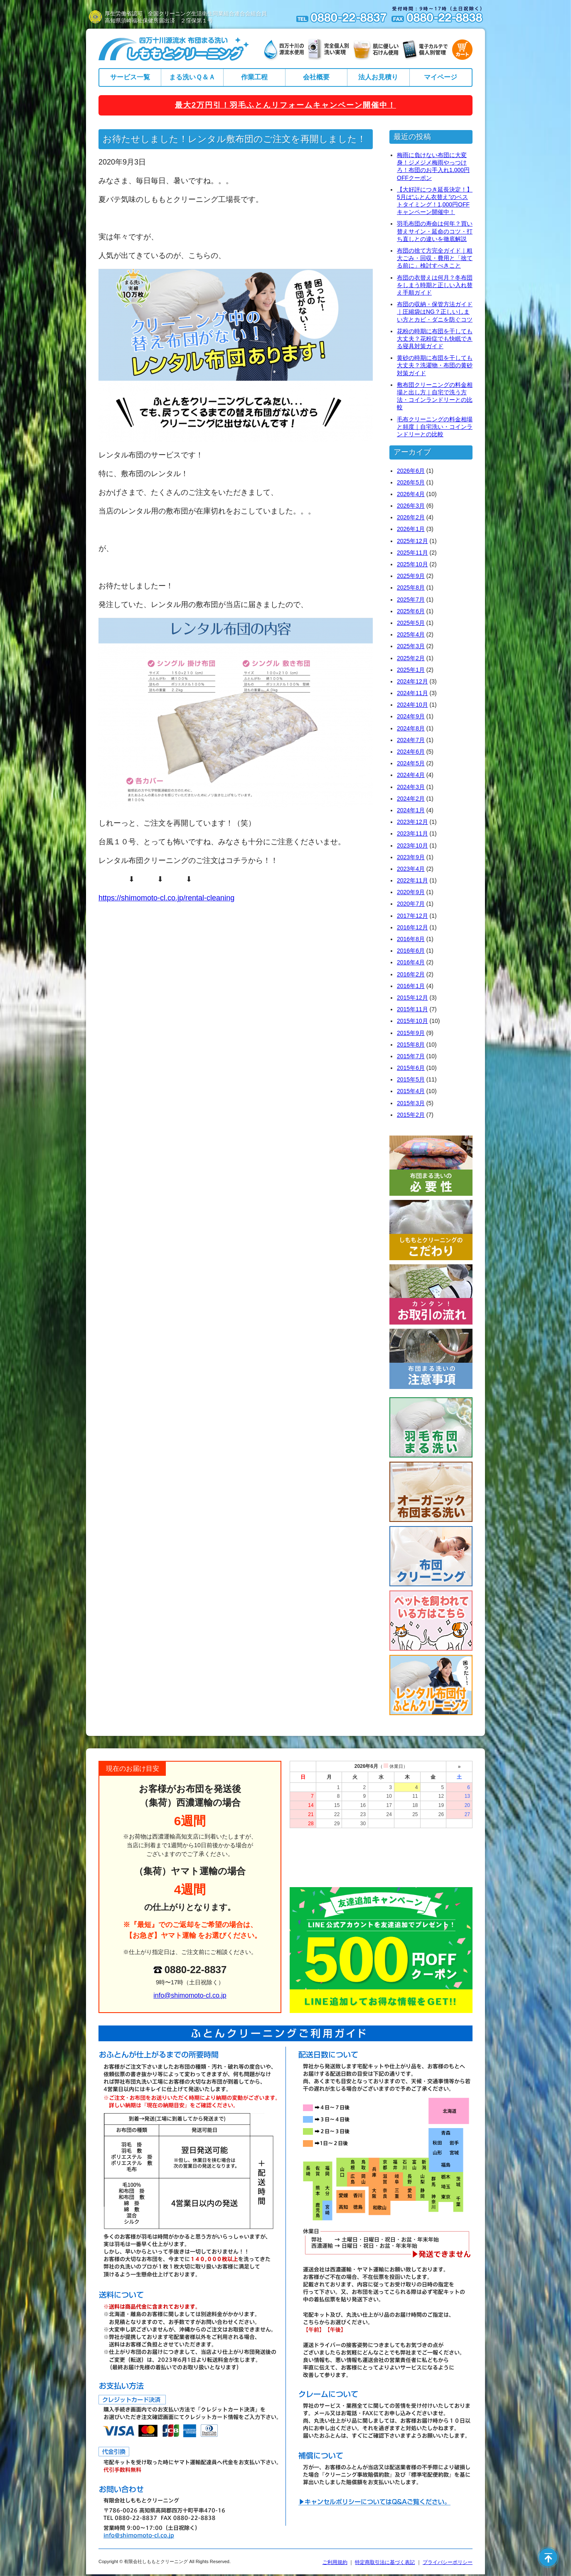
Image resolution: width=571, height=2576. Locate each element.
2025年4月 (411, 634)
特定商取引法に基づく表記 (385, 2562)
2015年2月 (411, 1114)
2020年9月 (411, 892)
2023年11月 (412, 833)
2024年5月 (411, 763)
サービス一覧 (130, 77)
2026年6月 (411, 470)
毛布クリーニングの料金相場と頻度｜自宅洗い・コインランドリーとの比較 (435, 427)
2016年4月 (411, 962)
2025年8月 (411, 587)
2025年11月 (412, 552)
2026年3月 (411, 505)
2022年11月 (412, 880)
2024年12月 (412, 681)
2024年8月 (411, 728)
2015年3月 (411, 1103)
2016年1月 (411, 986)
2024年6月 (411, 751)
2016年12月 (412, 927)
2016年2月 (411, 974)
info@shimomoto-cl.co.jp (189, 1995)
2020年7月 (411, 903)
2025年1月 (411, 669)
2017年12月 (412, 915)
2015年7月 (411, 1056)
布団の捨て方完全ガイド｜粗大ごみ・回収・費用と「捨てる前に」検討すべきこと (435, 258)
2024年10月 (412, 704)
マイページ (440, 77)
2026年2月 (411, 517)
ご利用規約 (334, 2562)
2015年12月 (412, 997)
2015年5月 (411, 1079)
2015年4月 (411, 1091)
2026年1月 (411, 529)
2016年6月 (411, 950)
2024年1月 (411, 810)
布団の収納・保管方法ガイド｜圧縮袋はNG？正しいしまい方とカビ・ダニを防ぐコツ (435, 311)
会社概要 (316, 77)
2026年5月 (411, 482)
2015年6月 (411, 1067)
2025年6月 (411, 611)
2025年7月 (411, 599)
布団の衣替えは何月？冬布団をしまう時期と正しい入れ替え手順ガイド (435, 285)
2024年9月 (411, 716)
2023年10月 (412, 845)
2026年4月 (411, 494)
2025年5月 (411, 622)
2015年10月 (412, 1021)
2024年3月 (411, 787)
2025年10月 (412, 564)
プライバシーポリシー (448, 2562)
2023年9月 (411, 857)
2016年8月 (411, 939)
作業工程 (254, 77)
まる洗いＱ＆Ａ (192, 77)
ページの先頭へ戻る (548, 2557)
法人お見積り (378, 77)
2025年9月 (411, 576)
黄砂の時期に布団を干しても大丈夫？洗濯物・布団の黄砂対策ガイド (435, 365)
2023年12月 (412, 822)
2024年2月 (411, 798)
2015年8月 (411, 1044)
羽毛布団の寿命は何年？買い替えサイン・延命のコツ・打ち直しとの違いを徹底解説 (435, 231)
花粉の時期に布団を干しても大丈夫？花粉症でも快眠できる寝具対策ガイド (435, 338)
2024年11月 (412, 693)
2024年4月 (411, 775)
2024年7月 (411, 740)
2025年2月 (411, 658)
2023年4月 (411, 868)
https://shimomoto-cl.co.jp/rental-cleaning (166, 898)
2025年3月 (411, 646)
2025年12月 (412, 541)
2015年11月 (412, 1009)
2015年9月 (411, 1033)
